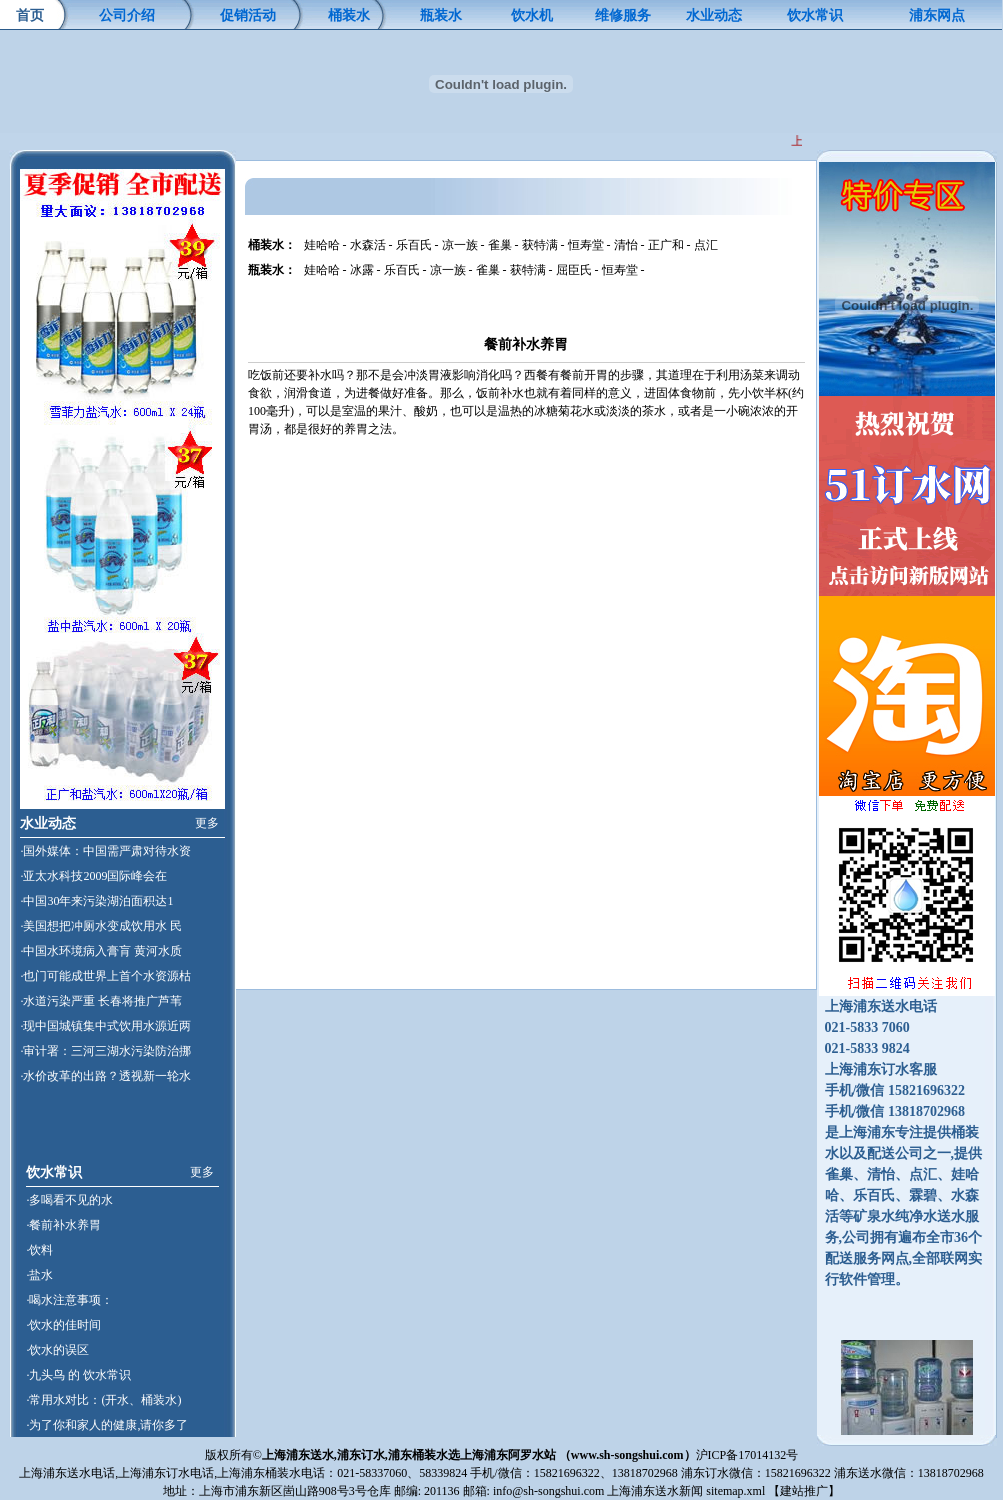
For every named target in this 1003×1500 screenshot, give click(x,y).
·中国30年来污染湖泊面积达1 (96, 901)
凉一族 (460, 245)
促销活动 (248, 15)
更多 (207, 823)
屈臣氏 (574, 270)
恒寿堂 (586, 245)
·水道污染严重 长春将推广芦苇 (101, 1001)
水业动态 (714, 15)
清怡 (626, 245)
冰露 (362, 270)
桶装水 (349, 15)
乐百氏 (414, 245)
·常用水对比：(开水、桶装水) (103, 1400)
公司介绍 (127, 15)
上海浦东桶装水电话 (271, 1473)
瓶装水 (441, 15)
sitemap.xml (735, 1491)
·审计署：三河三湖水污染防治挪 (105, 1051)
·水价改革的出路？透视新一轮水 (105, 1076)
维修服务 (623, 15)
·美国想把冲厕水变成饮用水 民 (101, 926)
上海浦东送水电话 (67, 1473)
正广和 (666, 245)
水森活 (368, 245)
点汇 (706, 245)
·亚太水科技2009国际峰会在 (93, 876)
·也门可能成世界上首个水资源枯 (105, 976)
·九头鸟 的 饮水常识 (78, 1375)
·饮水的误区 (57, 1350)
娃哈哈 (322, 245)
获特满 (540, 245)
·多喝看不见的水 (69, 1200)
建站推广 (804, 1491)
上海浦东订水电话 (166, 1473)
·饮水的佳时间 (63, 1325)
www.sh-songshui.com (627, 1455)
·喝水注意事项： (69, 1300)
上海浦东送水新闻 (655, 1491)
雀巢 (500, 245)
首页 (30, 15)
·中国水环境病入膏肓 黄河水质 (101, 951)
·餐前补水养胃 (63, 1225)
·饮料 (39, 1250)
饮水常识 (815, 15)
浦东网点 (937, 15)
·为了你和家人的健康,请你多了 (107, 1425)
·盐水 (39, 1275)
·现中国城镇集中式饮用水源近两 (105, 1026)
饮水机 (532, 15)
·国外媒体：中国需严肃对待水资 (105, 851)
